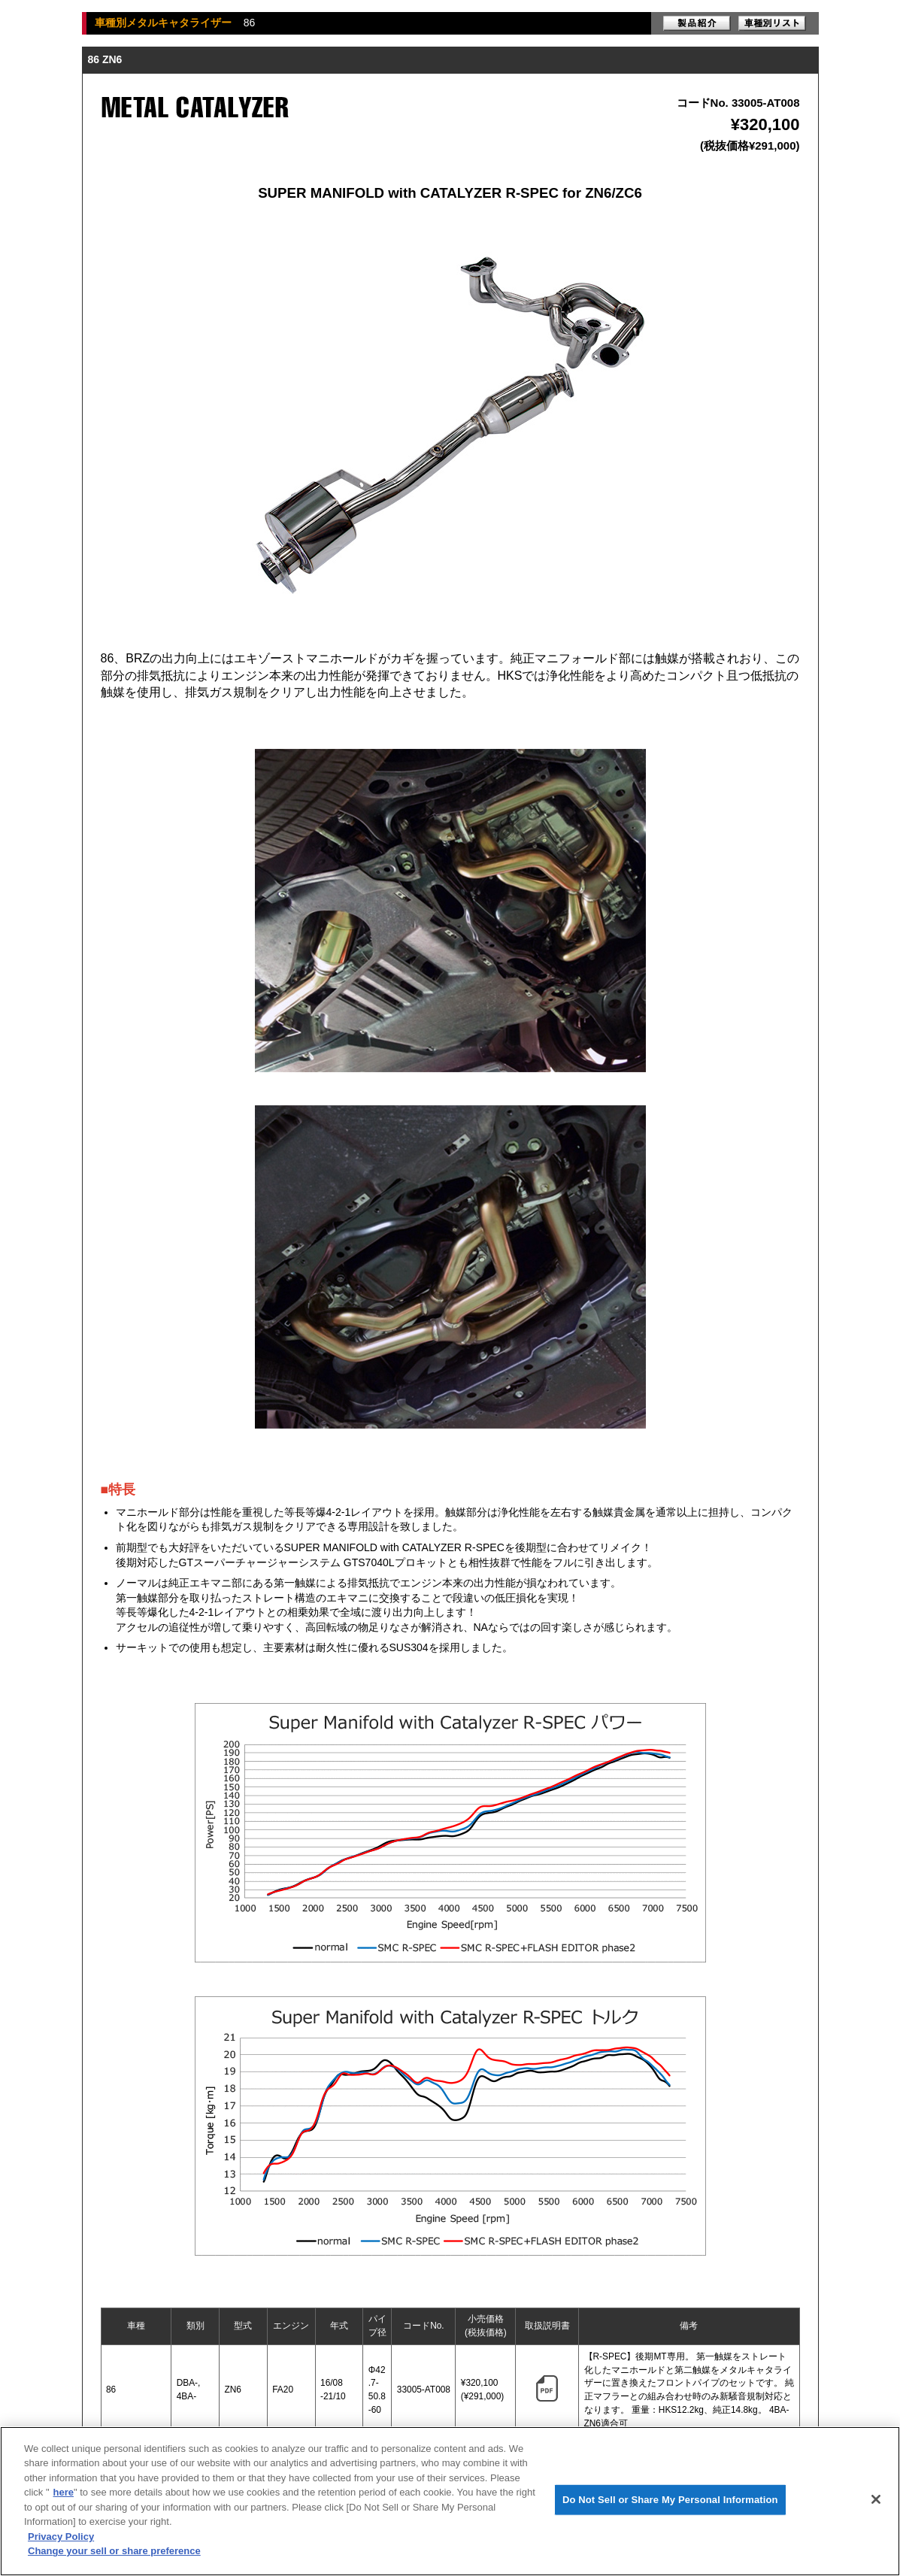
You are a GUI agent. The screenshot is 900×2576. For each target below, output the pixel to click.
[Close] (875, 2499)
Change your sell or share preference (114, 2550)
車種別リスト (772, 23)
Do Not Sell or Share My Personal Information (670, 2499)
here (63, 2492)
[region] (450, 2501)
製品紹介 (697, 23)
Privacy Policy (61, 2536)
